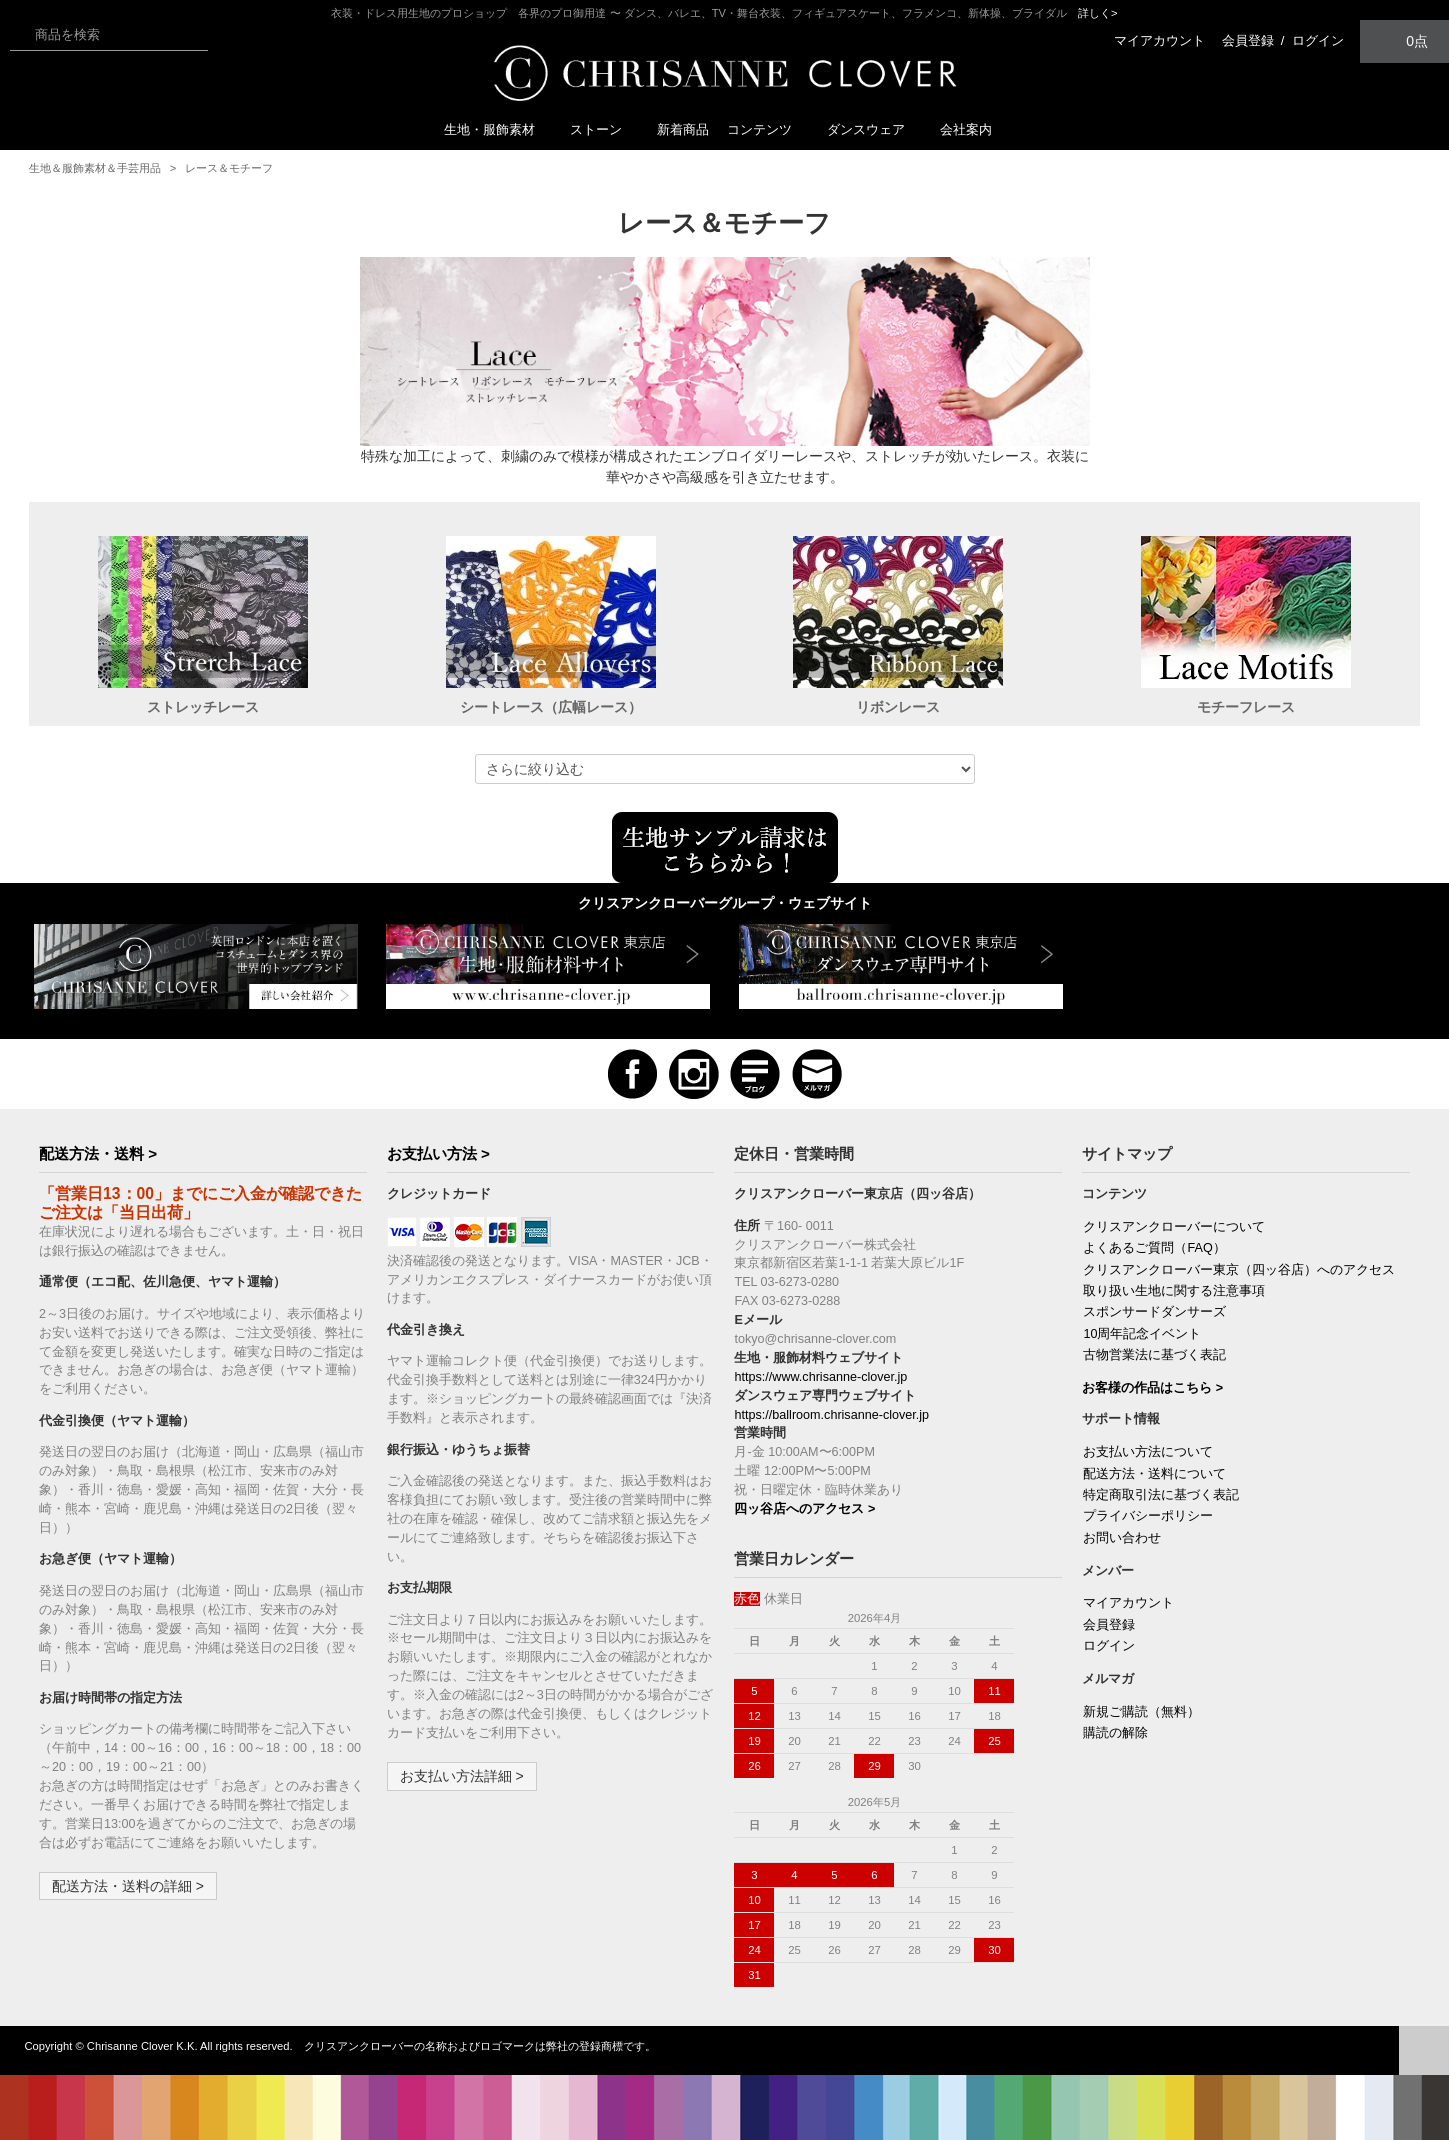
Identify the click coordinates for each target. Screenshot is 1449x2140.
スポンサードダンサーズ (1154, 1312)
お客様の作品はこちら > (1152, 1388)
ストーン (604, 129)
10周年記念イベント (1142, 1334)
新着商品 (683, 129)
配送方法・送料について (1154, 1474)
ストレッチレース (203, 707)
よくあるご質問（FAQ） (1154, 1248)
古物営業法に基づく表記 (1154, 1355)
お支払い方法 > (438, 1153)
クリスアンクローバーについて (1174, 1227)
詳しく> (1098, 13)
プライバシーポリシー (1148, 1516)
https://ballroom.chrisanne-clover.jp (831, 1415)
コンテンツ (767, 129)
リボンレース (898, 707)
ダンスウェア (874, 129)
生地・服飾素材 (497, 129)
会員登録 (1248, 40)
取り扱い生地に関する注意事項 (1174, 1291)
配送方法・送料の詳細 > (128, 1886)
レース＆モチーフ (229, 168)
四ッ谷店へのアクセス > (804, 1509)
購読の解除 (1115, 1733)
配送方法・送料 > (98, 1153)
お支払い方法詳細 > (462, 1776)
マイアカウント (1159, 40)
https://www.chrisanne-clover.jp (820, 1377)
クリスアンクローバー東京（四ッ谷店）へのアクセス (1239, 1270)
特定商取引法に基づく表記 (1161, 1495)
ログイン (1318, 40)
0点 (1405, 40)
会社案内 (966, 129)
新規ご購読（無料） (1141, 1712)
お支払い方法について (1148, 1452)
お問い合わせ (1122, 1538)
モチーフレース (1246, 707)
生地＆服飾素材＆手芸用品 (95, 168)
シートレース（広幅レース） (551, 707)
